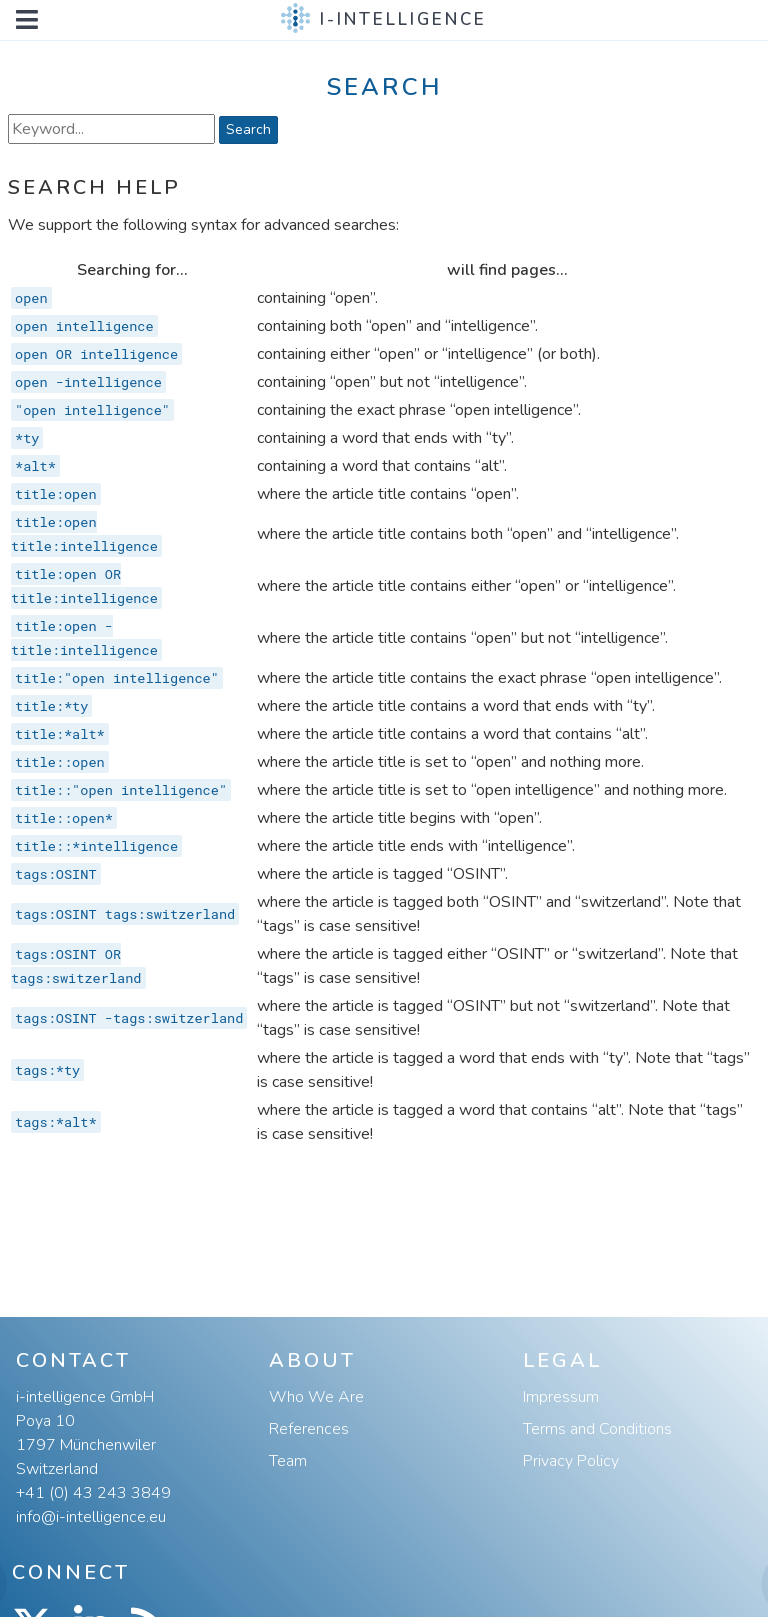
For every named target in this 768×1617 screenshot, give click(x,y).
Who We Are (316, 1397)
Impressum (561, 1397)
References (309, 1429)
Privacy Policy (571, 1461)
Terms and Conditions (597, 1429)
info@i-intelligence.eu (91, 1517)
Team (288, 1461)
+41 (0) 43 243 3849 (93, 1493)
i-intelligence (403, 19)
